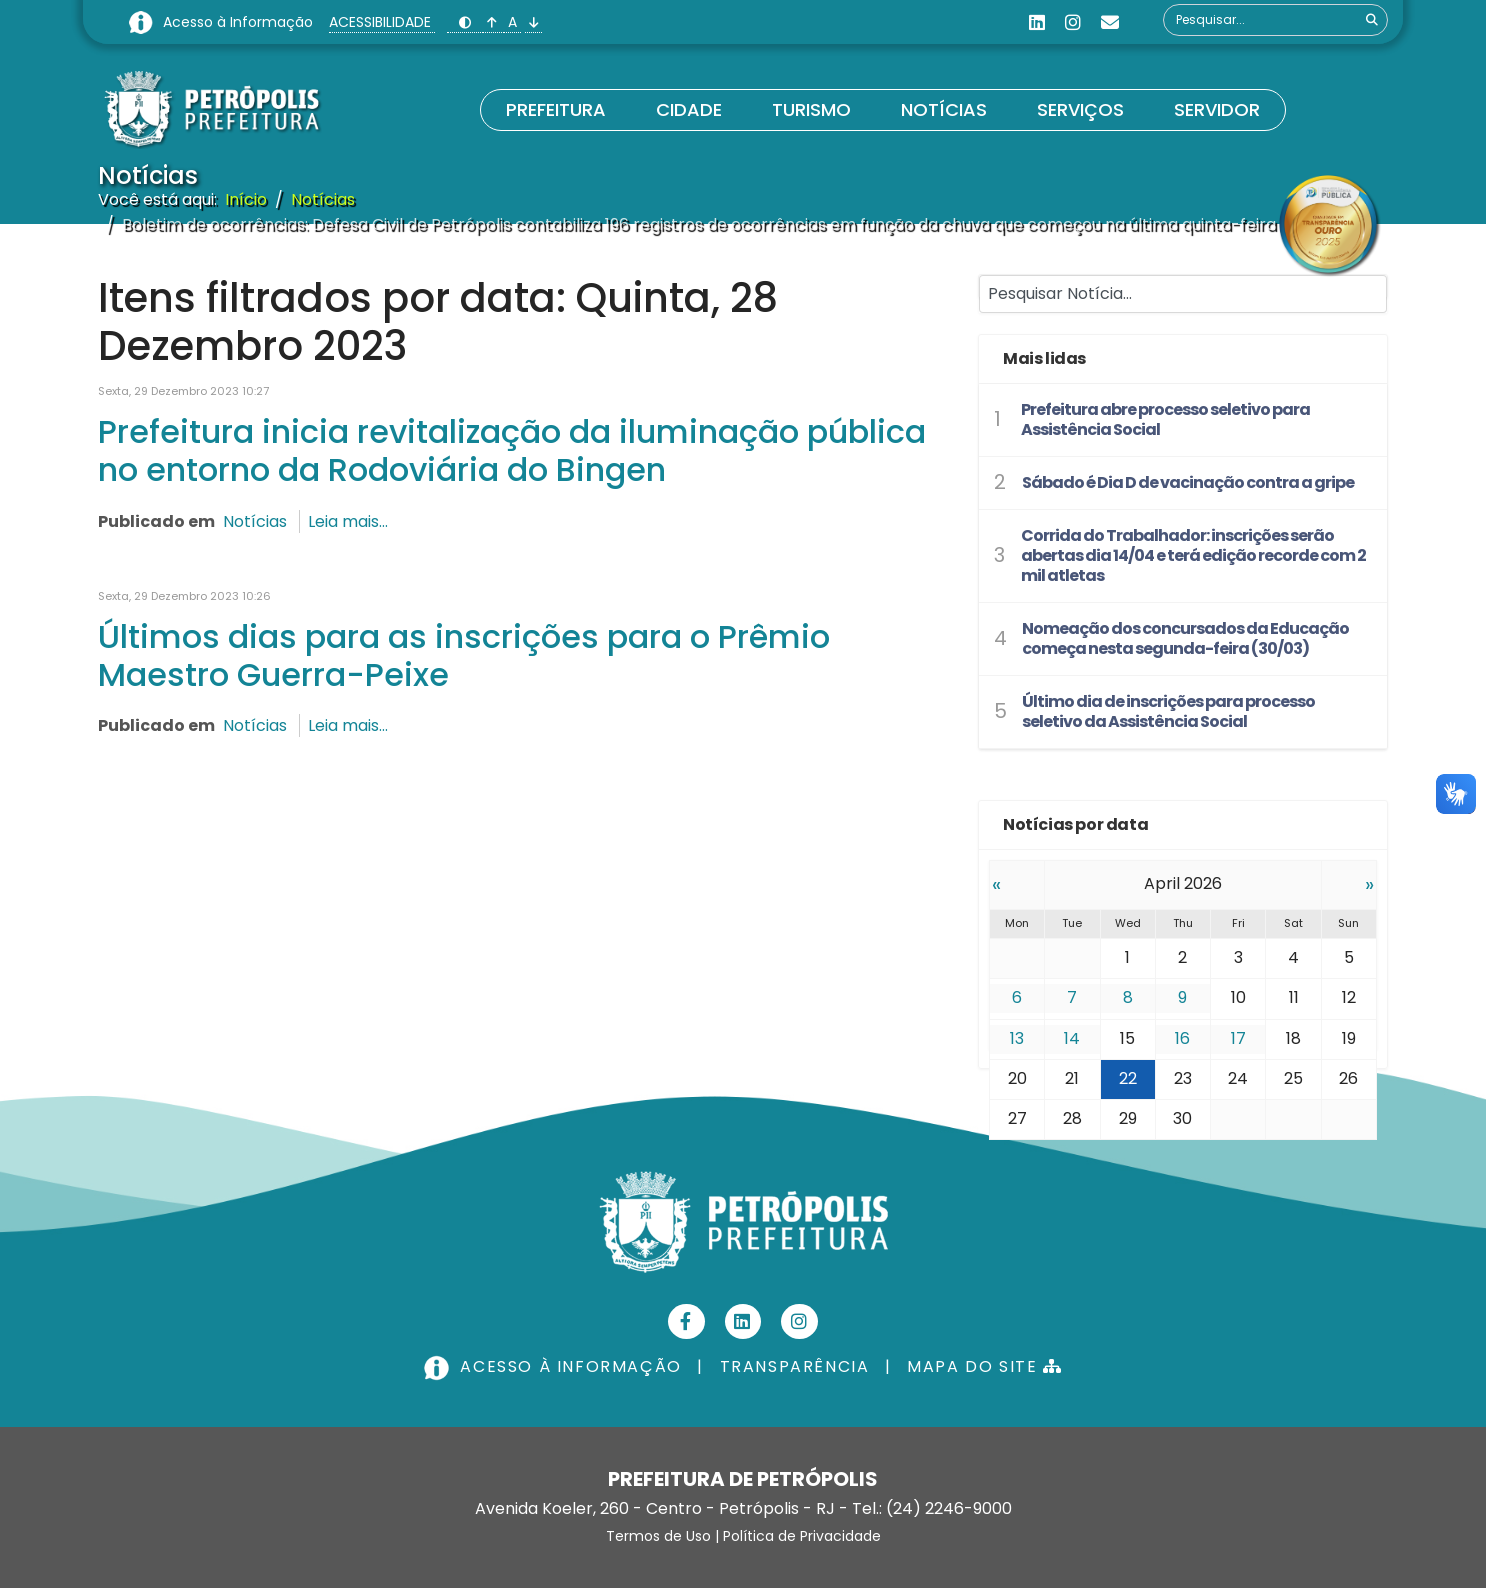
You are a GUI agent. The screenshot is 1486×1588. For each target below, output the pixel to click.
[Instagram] (1073, 22)
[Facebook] (686, 1321)
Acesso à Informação (240, 22)
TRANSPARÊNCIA (795, 1366)
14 (1072, 1038)
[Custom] (1110, 22)
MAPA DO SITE (984, 1366)
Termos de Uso (658, 1536)
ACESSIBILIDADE (382, 22)
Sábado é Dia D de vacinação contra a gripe (1188, 482)
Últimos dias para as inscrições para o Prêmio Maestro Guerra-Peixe (464, 655)
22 (1128, 1078)
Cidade (689, 109)
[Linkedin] (1037, 22)
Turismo (811, 109)
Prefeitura (556, 109)
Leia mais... (348, 521)
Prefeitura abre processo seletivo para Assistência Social (1165, 419)
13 (1017, 1038)
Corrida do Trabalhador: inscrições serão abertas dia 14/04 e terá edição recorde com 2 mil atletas (1193, 555)
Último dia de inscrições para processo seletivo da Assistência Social (1168, 711)
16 (1182, 1038)
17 (1238, 1038)
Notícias (944, 109)
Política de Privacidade (802, 1536)
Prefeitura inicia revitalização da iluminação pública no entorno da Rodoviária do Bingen (512, 450)
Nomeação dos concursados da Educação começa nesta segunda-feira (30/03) (1185, 638)
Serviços (1080, 109)
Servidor (1217, 109)
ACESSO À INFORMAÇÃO (555, 1366)
